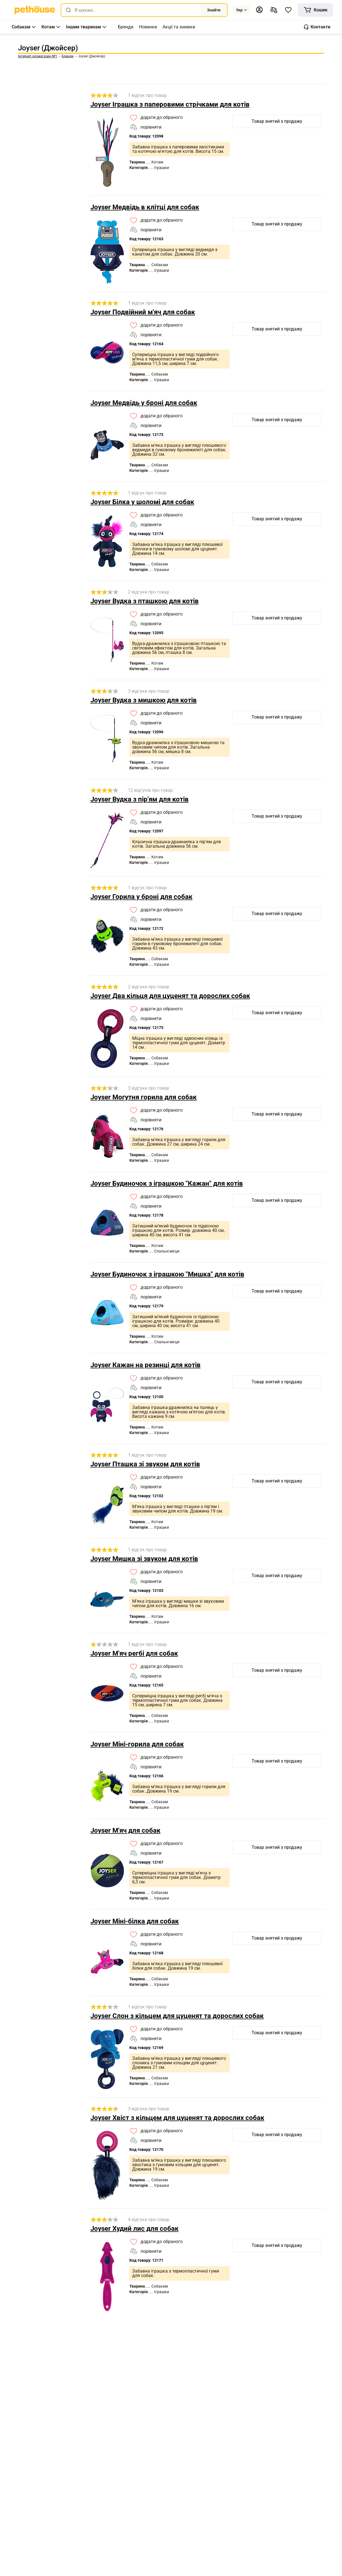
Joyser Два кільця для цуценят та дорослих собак (170, 996)
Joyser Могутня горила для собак (143, 1097)
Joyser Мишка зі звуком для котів (144, 1559)
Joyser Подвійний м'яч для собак (142, 312)
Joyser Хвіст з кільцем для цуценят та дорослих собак (177, 2118)
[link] (34, 10)
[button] (259, 10)
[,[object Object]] (125, 27)
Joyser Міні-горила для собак (137, 1744)
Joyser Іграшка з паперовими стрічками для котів (170, 104)
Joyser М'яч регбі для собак (134, 1653)
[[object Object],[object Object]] (274, 10)
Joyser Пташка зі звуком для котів (145, 1464)
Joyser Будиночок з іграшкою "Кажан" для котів (166, 1183)
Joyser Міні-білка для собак (134, 1921)
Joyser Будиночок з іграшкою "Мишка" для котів (167, 1274)
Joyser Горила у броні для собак (141, 897)
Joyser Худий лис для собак (134, 2228)
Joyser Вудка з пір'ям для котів (139, 799)
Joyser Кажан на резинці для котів (145, 1365)
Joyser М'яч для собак (125, 1830)
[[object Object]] (315, 10)
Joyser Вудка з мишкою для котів (143, 700)
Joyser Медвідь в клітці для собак (144, 207)
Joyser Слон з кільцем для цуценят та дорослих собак (177, 2016)
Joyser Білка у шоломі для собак (142, 502)
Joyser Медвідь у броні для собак (143, 403)
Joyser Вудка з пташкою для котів (144, 601)
